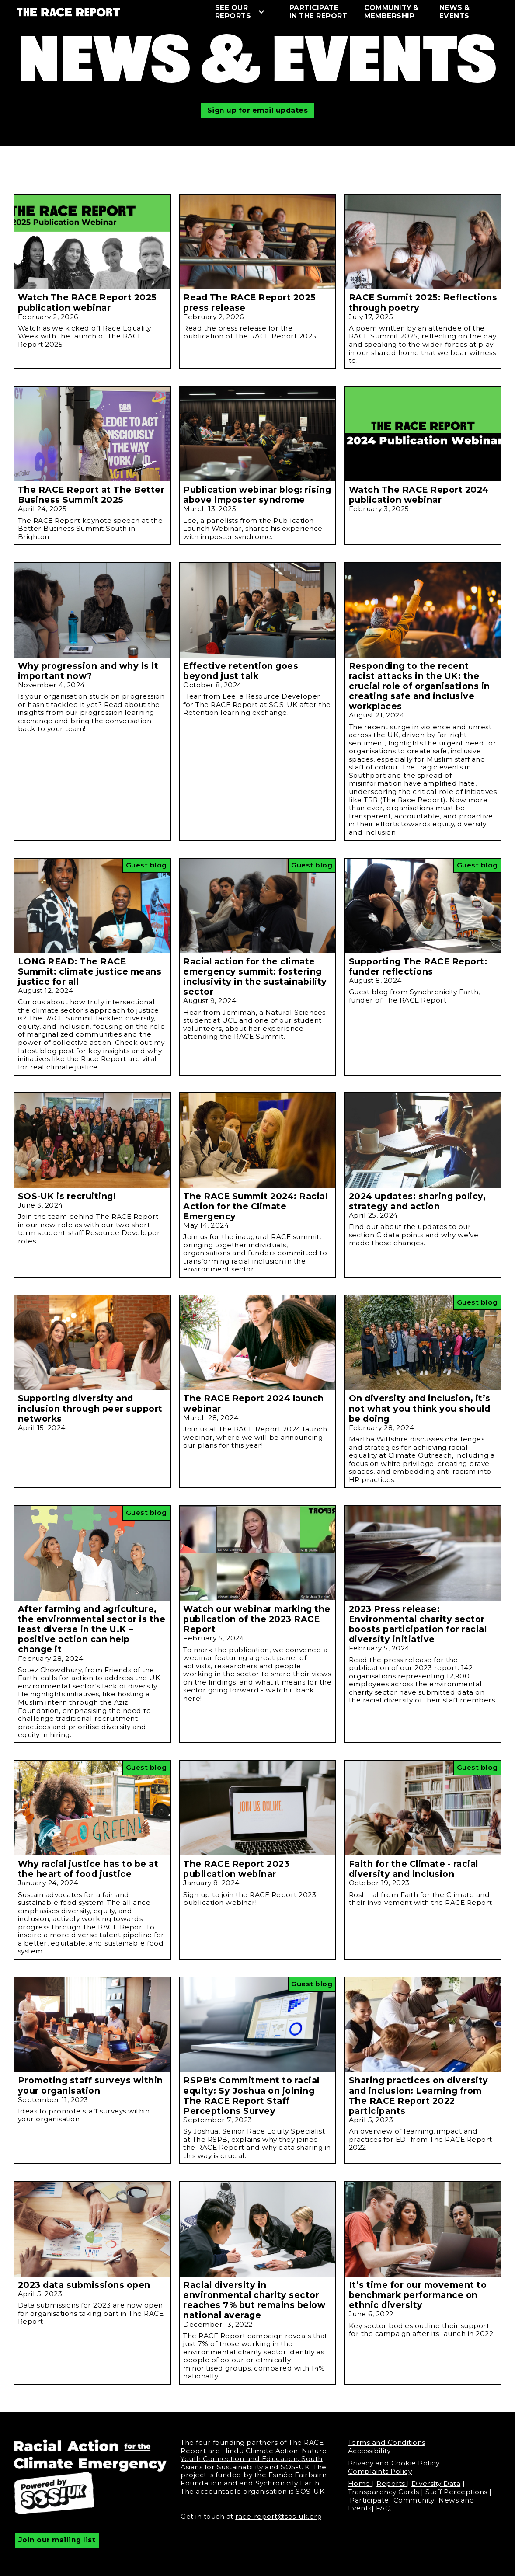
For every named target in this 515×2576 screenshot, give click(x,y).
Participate (369, 2500)
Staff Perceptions (455, 2492)
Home (360, 2483)
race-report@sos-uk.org (278, 2516)
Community (414, 2500)
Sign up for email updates (257, 110)
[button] (243, 12)
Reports (391, 2483)
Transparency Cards (383, 2492)
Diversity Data (435, 2483)
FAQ (383, 2508)
